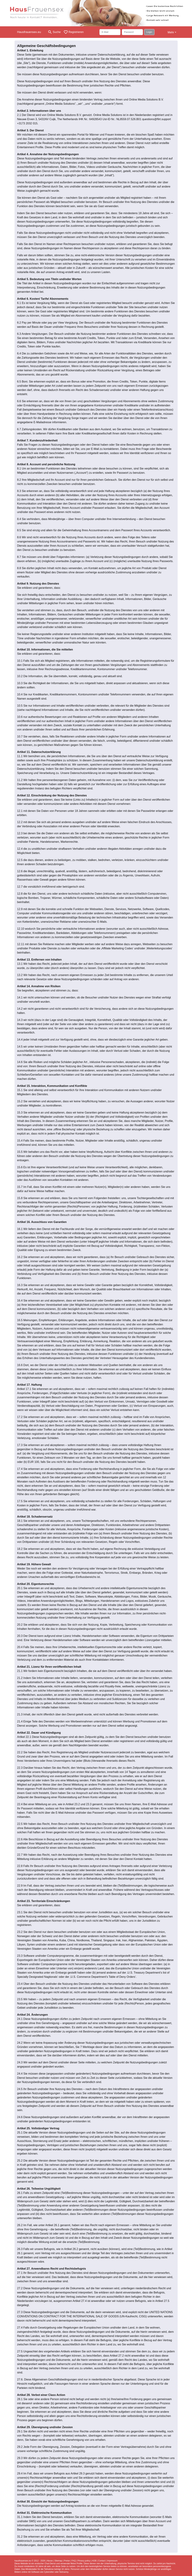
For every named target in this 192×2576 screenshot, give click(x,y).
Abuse (50, 2561)
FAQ (74, 2561)
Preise (67, 2561)
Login (149, 32)
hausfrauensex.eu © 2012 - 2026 (30, 2561)
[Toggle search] (54, 32)
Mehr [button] (171, 32)
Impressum (112, 2561)
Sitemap (58, 2561)
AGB (94, 2561)
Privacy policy (84, 2561)
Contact (101, 2561)
